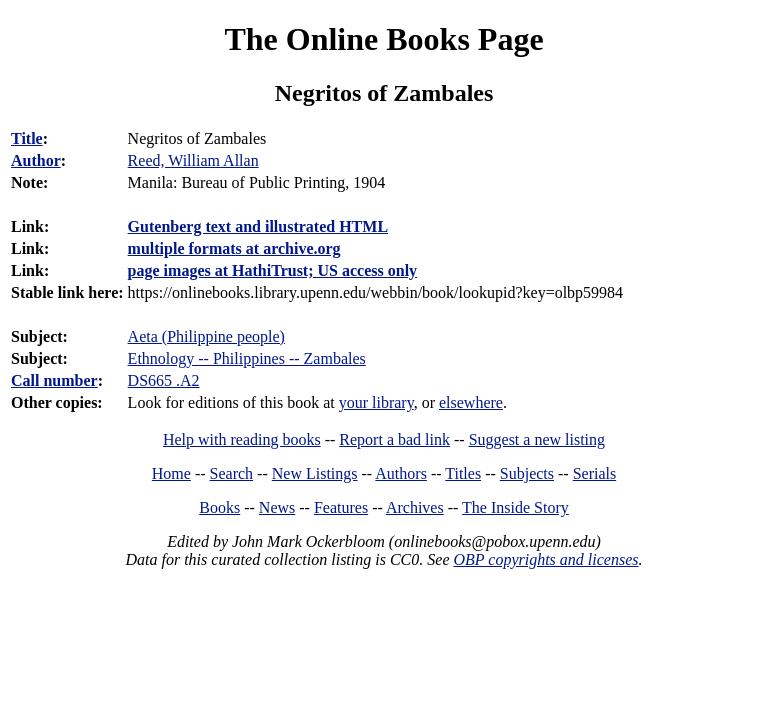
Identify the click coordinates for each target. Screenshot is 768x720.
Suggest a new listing (537, 439)
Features (341, 507)
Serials (595, 473)
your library (376, 402)
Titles (463, 473)
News (277, 507)
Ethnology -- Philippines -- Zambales (247, 358)
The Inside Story (515, 507)
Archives (415, 507)
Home (171, 473)
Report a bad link (394, 439)
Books (219, 507)
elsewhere (471, 402)
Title (27, 138)
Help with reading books (242, 439)
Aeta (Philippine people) (206, 336)
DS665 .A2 (164, 380)
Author (36, 160)
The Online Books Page (383, 39)
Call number (54, 380)
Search (232, 473)
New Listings (315, 473)
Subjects (527, 473)
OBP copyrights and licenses (545, 559)
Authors (401, 473)
